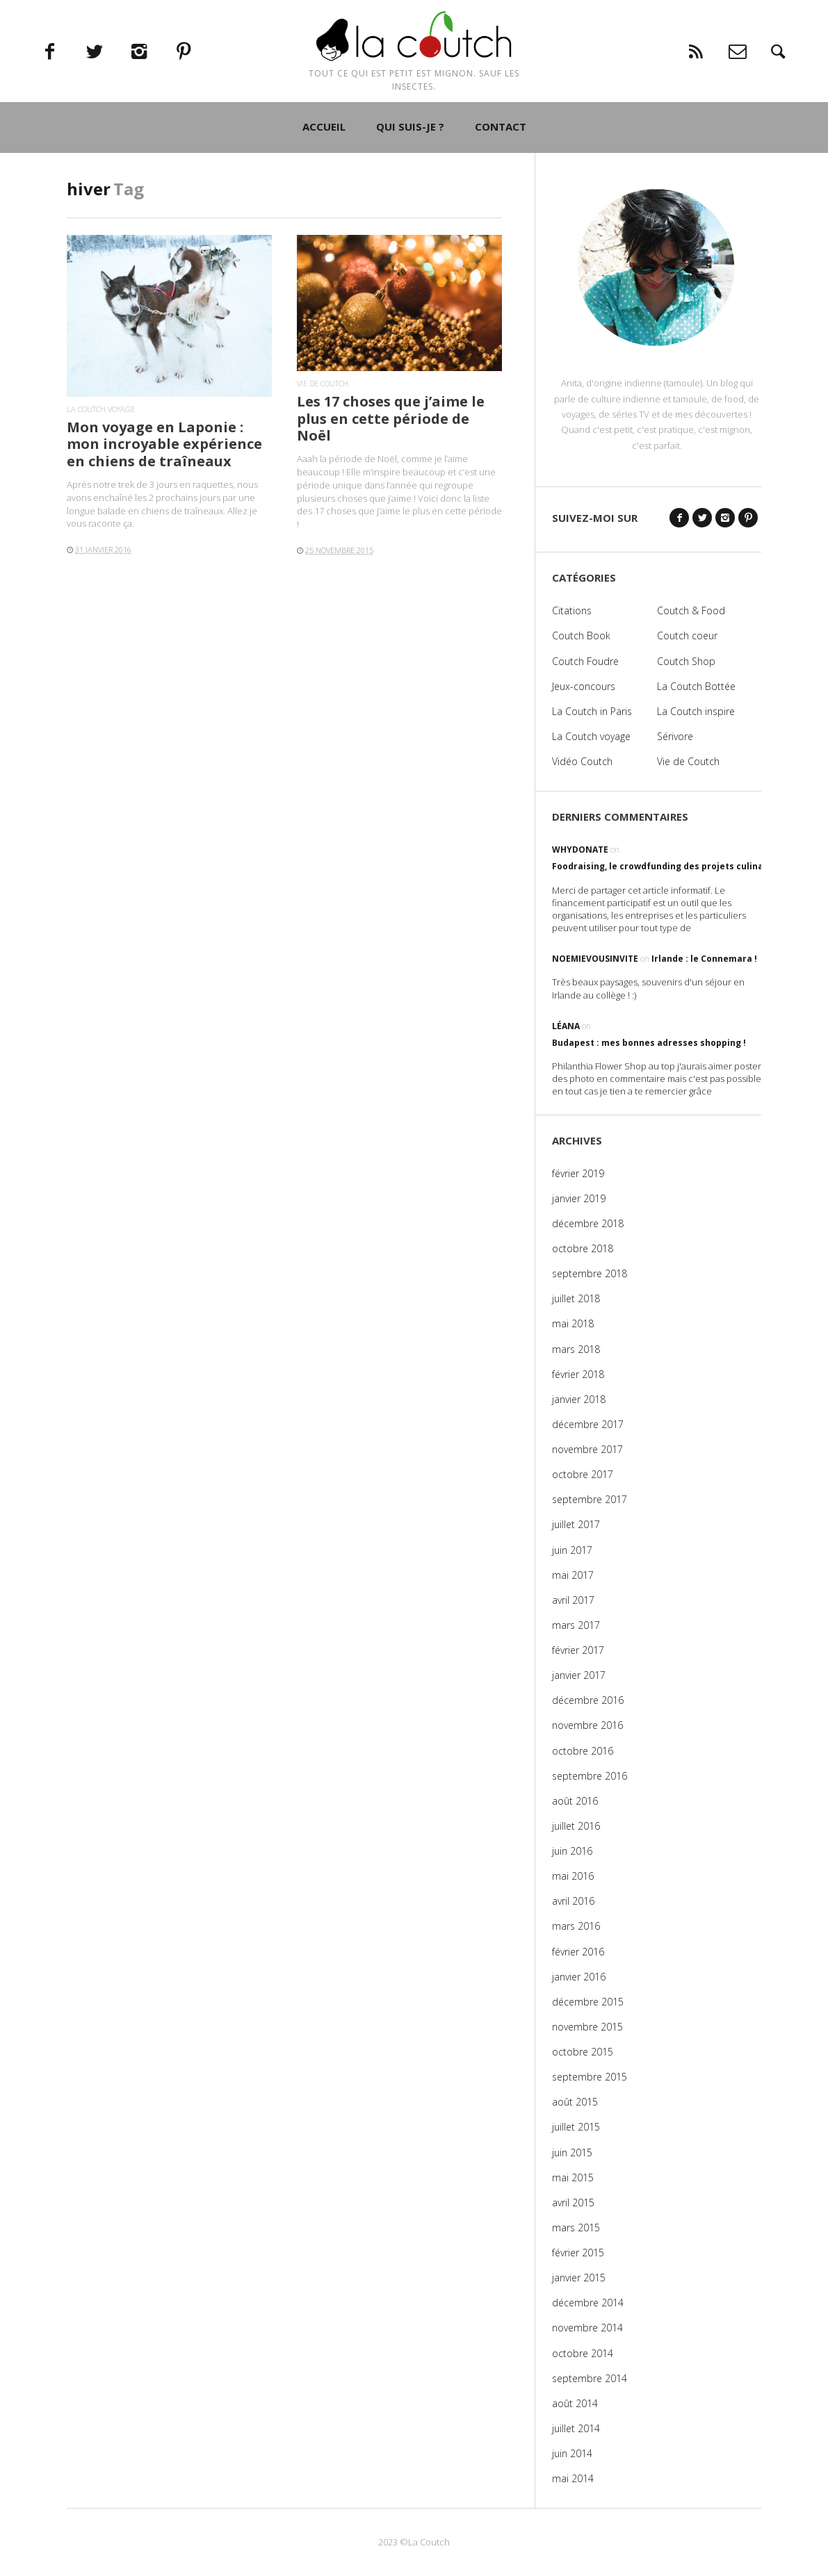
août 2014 (575, 2403)
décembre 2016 (588, 1700)
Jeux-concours (583, 686)
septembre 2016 (589, 1775)
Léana (566, 1026)
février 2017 (578, 1650)
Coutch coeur (687, 635)
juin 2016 (572, 1850)
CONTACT (500, 167)
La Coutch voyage (101, 409)
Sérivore (675, 736)
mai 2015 (573, 2177)
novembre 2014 (587, 2327)
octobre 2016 (582, 1750)
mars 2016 (576, 1926)
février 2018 (578, 1374)
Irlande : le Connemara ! (704, 959)
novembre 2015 (587, 2026)
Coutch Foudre (585, 661)
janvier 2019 (579, 1198)
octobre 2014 (582, 2353)
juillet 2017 (576, 1524)
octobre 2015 (582, 2051)
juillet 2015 (576, 2126)
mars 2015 (576, 2227)
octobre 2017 (582, 1474)
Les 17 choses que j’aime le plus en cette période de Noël (391, 418)
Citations (572, 610)
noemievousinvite (595, 959)
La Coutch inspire (696, 711)
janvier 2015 (579, 2277)
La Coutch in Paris (592, 711)
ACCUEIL (324, 167)
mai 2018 (573, 1323)
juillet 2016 (576, 1825)
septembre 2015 (589, 2076)
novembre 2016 (587, 1725)
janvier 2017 (579, 1675)
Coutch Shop (686, 661)
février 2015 (578, 2252)
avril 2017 (573, 1600)
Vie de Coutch (322, 383)
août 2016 (575, 1800)
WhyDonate (580, 849)
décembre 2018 (588, 1223)
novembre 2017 (587, 1449)
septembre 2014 (589, 2378)
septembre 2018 (589, 1273)
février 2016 (578, 1951)
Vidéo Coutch (582, 761)
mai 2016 (573, 1875)
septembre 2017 (589, 1499)
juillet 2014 (576, 2428)
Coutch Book (581, 635)
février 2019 (578, 1173)
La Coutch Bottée (696, 686)
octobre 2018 (582, 1248)
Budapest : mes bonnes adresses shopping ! (649, 1043)
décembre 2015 (588, 2001)
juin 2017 (572, 1550)
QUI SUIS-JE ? (410, 167)
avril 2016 (573, 1901)
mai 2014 (573, 2478)
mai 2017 (573, 1575)
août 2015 (575, 2101)
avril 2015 (573, 2202)
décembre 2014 (588, 2302)
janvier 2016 (579, 1976)
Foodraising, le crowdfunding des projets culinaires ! (669, 866)
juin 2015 (572, 2152)
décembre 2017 (588, 1424)
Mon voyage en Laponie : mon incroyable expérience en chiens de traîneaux (164, 444)
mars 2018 (576, 1349)
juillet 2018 (576, 1298)
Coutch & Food (691, 610)
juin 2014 (572, 2453)
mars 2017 (576, 1625)
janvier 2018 (579, 1399)
